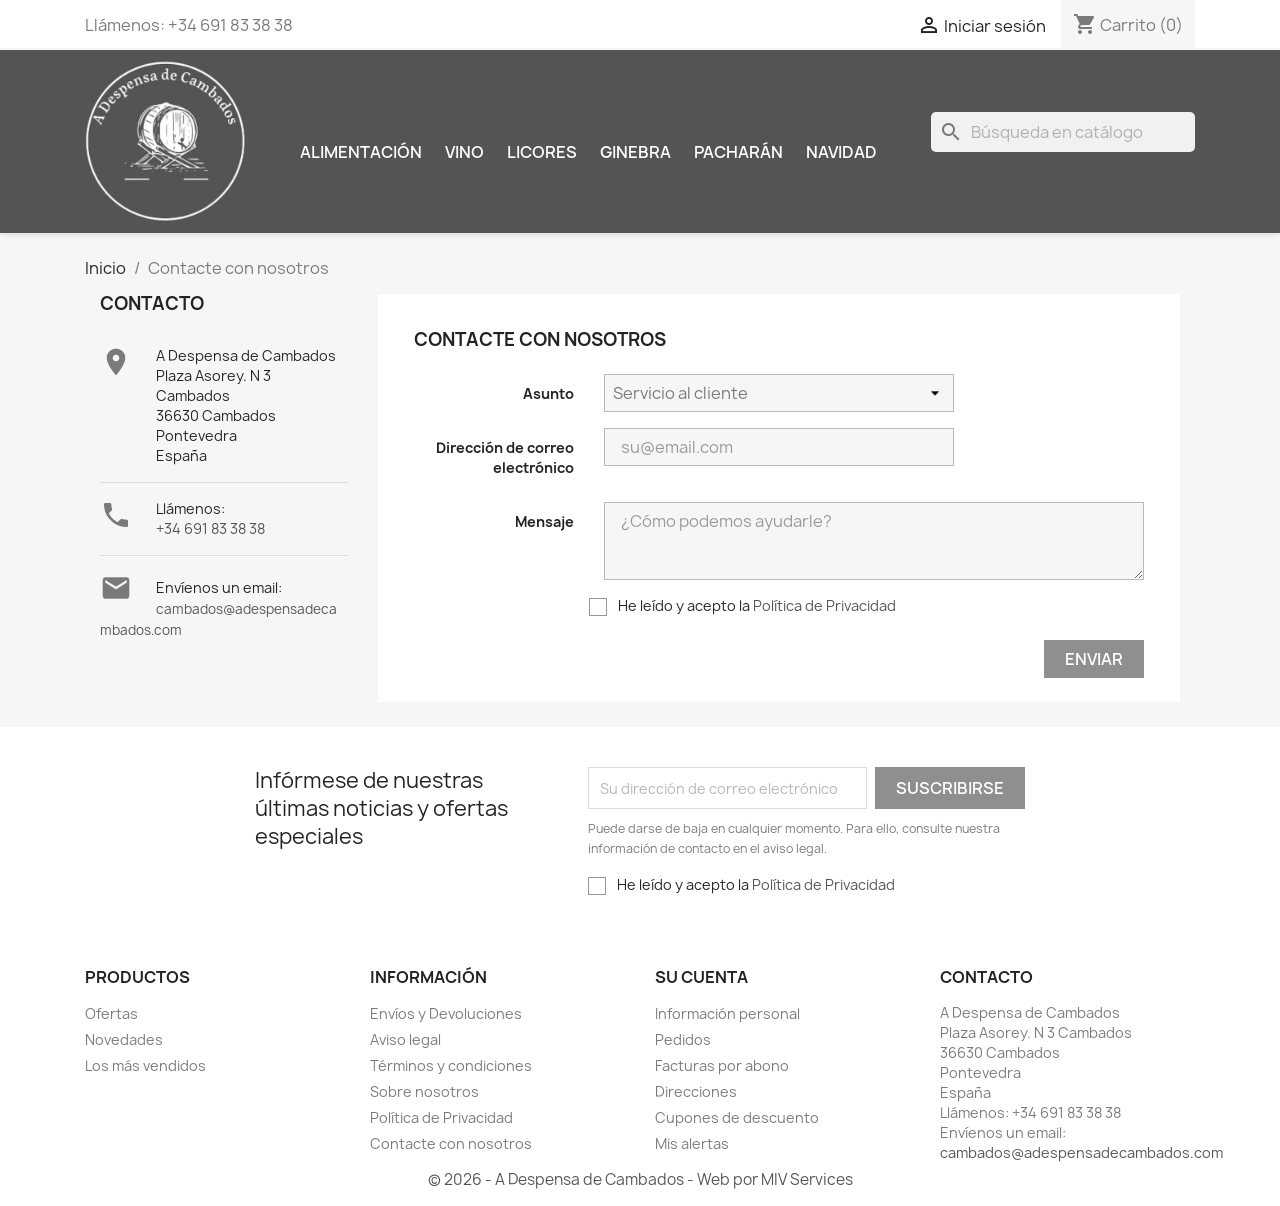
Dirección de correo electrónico (505, 457)
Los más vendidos (145, 1065)
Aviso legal (405, 1039)
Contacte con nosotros (451, 1143)
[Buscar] (1063, 132)
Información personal (727, 1013)
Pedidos (683, 1039)
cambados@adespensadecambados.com (1081, 1152)
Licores (542, 152)
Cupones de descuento (737, 1117)
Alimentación (361, 152)
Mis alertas (692, 1143)
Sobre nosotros (424, 1091)
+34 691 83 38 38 (210, 528)
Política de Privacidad (824, 605)
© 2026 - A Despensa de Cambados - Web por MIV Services (640, 1179)
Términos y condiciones (451, 1065)
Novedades (124, 1039)
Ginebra (635, 152)
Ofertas (111, 1013)
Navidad (841, 152)
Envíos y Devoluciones (446, 1013)
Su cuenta (701, 977)
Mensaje (544, 521)
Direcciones (696, 1091)
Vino (464, 152)
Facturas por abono (722, 1065)
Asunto (548, 393)
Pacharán (738, 152)
